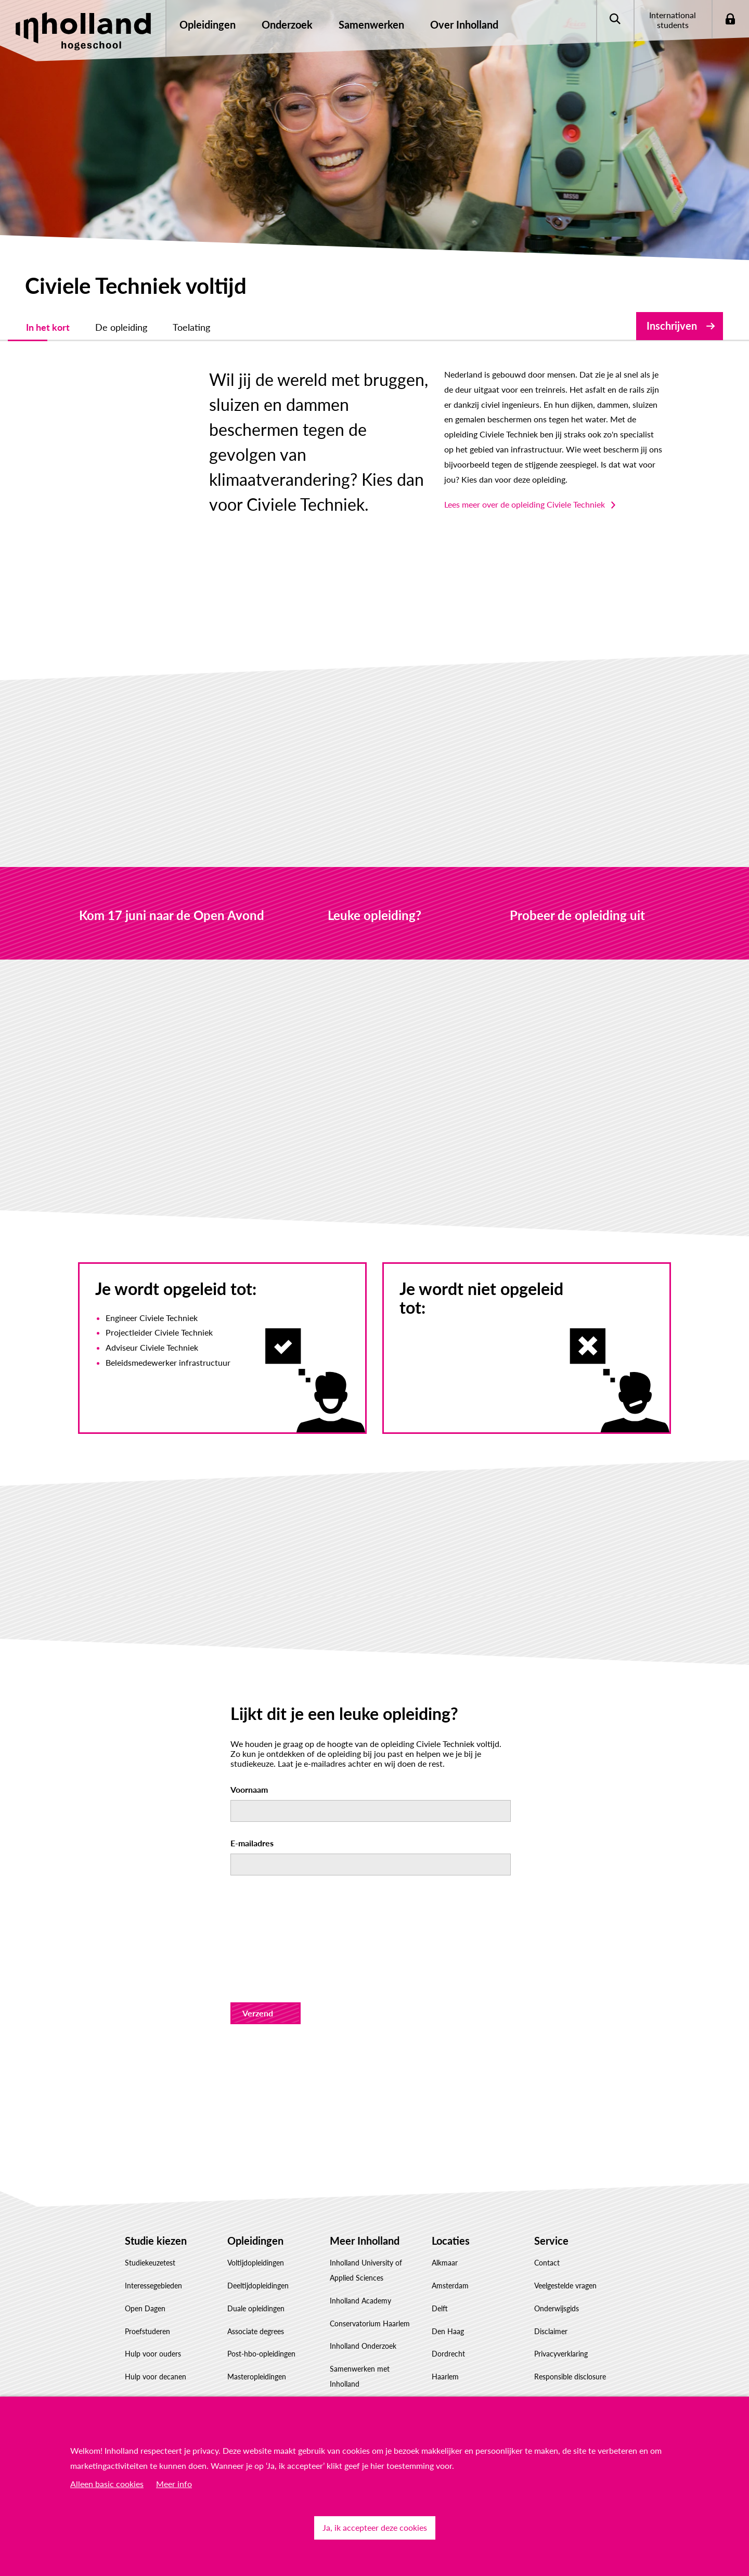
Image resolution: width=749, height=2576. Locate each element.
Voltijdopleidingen (255, 2217)
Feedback (549, 2354)
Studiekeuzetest (150, 2217)
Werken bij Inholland (363, 2361)
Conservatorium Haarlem (370, 2278)
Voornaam (249, 1745)
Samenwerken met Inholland (360, 2332)
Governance (349, 2384)
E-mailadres (252, 1798)
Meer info (174, 2484)
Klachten (548, 2377)
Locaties (451, 2195)
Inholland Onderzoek (363, 2301)
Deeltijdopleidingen (258, 2240)
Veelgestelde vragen (565, 2240)
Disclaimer (550, 2286)
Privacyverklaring (561, 2309)
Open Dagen (145, 2263)
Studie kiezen (156, 2195)
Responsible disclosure (570, 2331)
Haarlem (445, 2331)
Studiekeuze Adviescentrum (169, 2377)
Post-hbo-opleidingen (261, 2309)
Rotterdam (449, 2354)
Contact (547, 2217)
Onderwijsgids (556, 2263)
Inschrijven (672, 325)
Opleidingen (255, 2195)
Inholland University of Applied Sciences (366, 2225)
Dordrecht (448, 2309)
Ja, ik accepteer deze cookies (374, 2527)
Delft (440, 2263)
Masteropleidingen (256, 2331)
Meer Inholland (364, 2195)
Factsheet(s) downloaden (164, 2354)
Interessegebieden (153, 2240)
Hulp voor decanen (155, 2331)
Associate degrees (255, 2286)
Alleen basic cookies (107, 2484)
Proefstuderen (147, 2286)
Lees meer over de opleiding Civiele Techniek (462, 475)
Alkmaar (445, 2217)
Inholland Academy (360, 2255)
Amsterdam (450, 2240)
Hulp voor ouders (153, 2309)
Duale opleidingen (256, 2263)
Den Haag (448, 2286)
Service (551, 2195)
